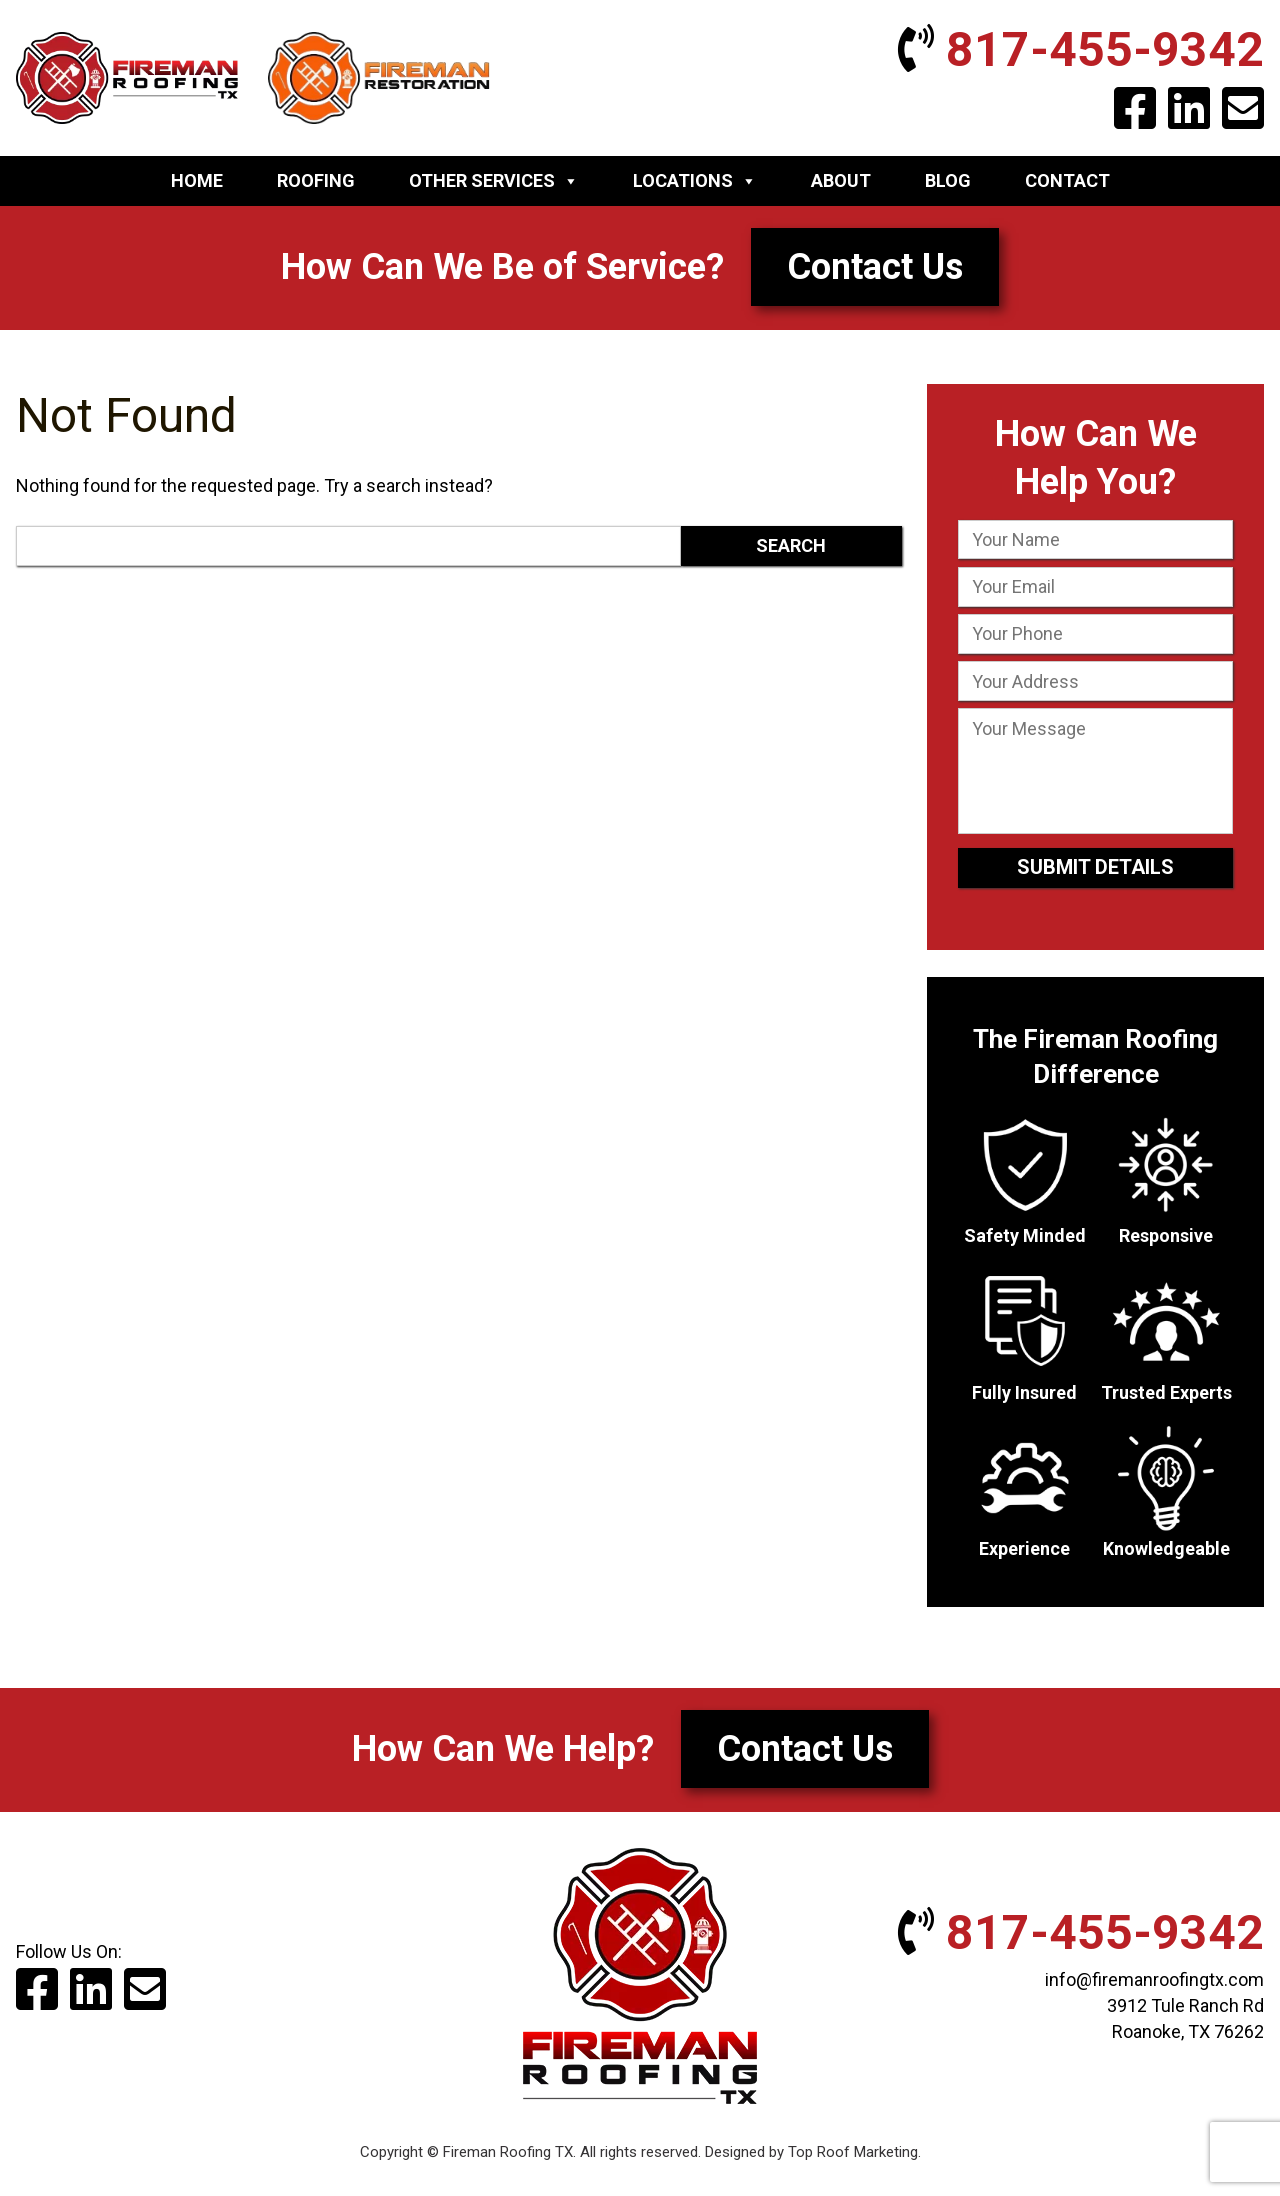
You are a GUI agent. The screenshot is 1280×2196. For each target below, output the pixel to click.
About (841, 180)
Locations (695, 181)
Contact (1067, 180)
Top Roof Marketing (853, 2152)
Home (197, 180)
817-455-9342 (1081, 49)
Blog (948, 180)
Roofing (316, 180)
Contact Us (875, 267)
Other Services (494, 181)
